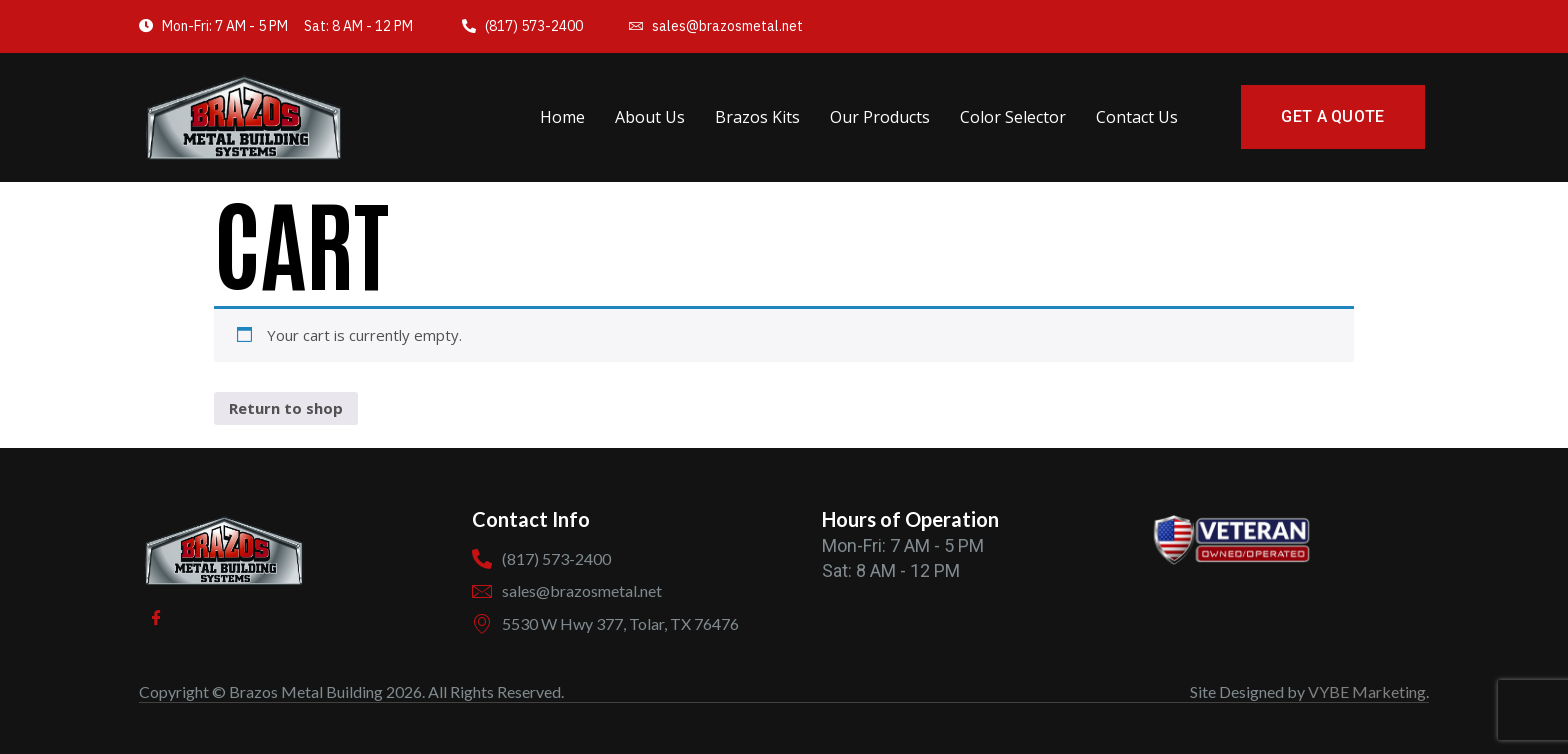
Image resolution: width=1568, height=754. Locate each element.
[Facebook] (156, 618)
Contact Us (1137, 117)
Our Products (880, 117)
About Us (650, 117)
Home (562, 117)
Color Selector (1013, 117)
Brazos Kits (757, 117)
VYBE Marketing (1367, 691)
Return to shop (286, 408)
